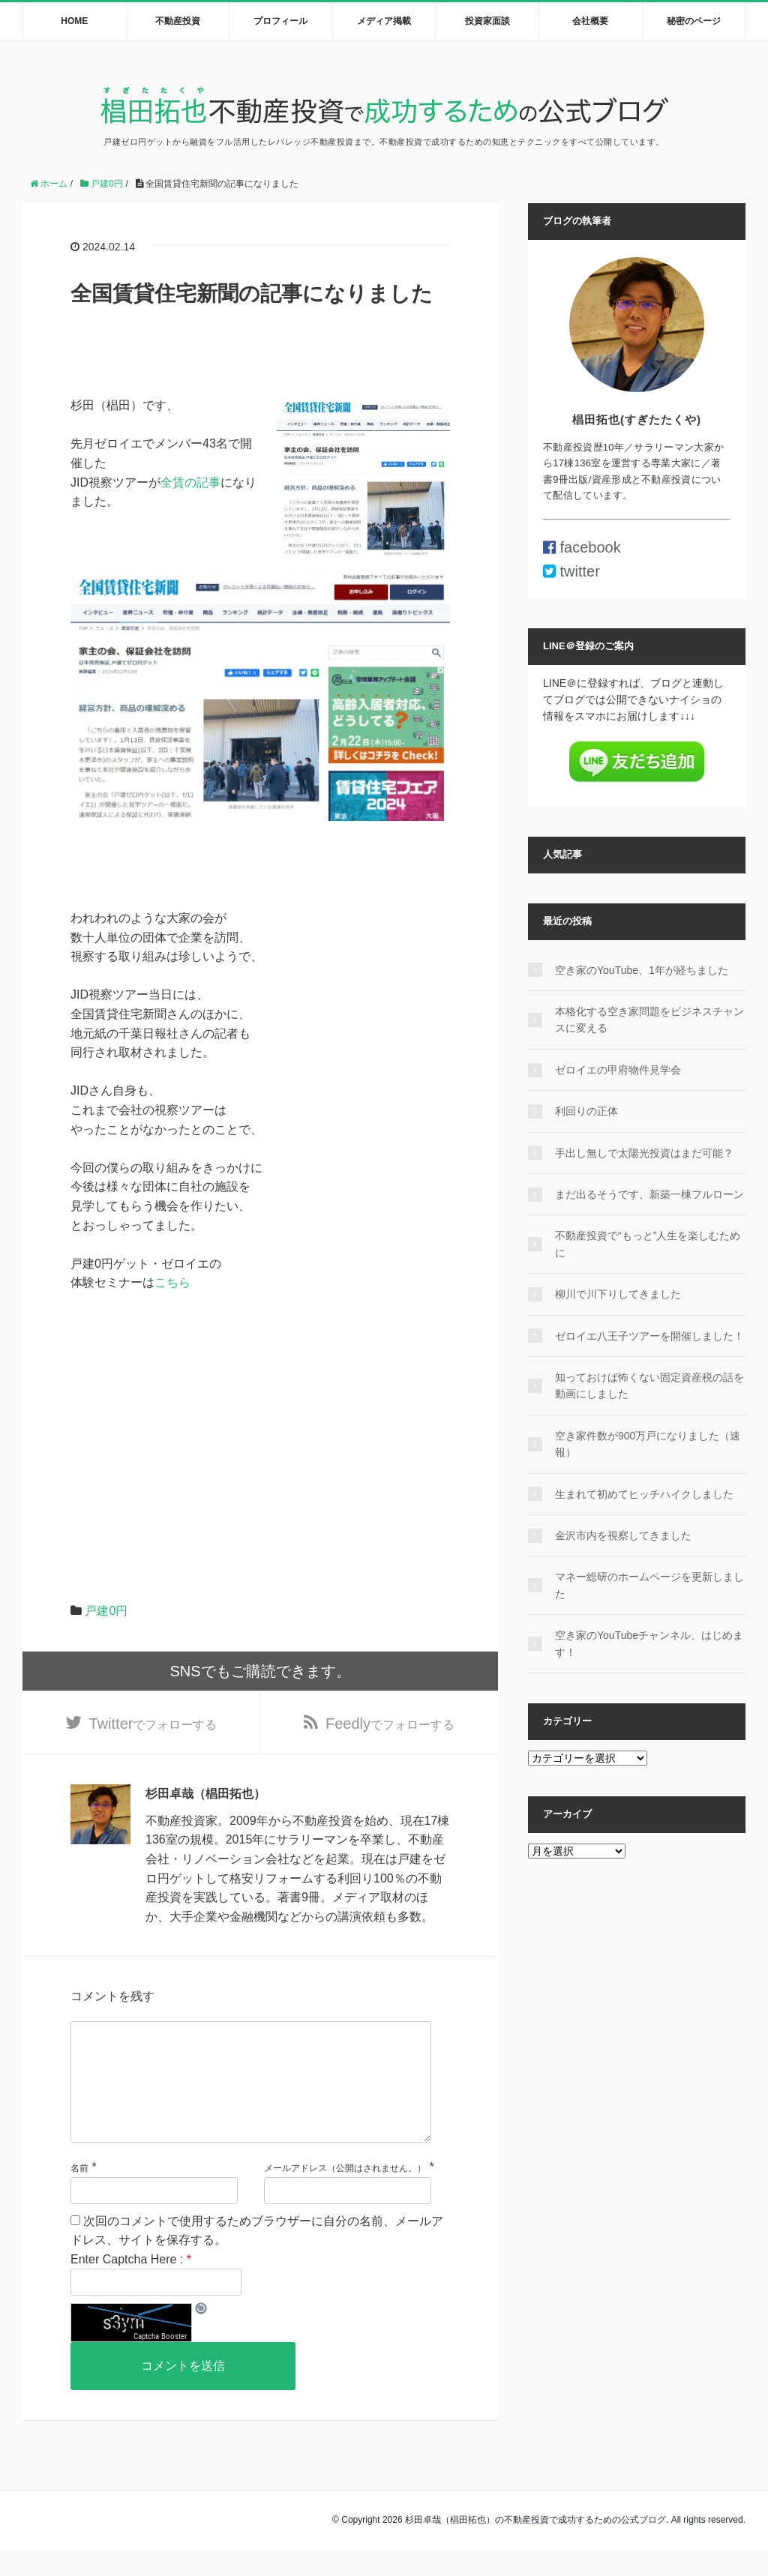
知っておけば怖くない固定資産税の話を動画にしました (649, 1385)
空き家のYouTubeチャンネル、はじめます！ (649, 1643)
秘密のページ (694, 21)
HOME (74, 21)
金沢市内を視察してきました (623, 1535)
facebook (582, 547)
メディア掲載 (384, 21)
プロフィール (281, 21)
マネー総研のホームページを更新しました (649, 1585)
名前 (79, 2194)
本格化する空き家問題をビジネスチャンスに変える (649, 1019)
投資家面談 (487, 21)
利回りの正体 (586, 1111)
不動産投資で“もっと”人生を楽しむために (647, 1244)
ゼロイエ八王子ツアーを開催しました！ (649, 1336)
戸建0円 (106, 1610)
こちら (172, 1282)
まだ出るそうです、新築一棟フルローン (649, 1194)
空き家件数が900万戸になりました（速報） (647, 1444)
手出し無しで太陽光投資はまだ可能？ (644, 1153)
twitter (571, 571)
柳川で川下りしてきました (618, 1294)
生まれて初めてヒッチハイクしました (644, 1494)
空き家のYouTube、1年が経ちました (641, 970)
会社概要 (590, 21)
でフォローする (153, 1725)
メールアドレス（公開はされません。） (345, 2194)
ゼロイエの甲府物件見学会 (618, 1070)
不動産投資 (177, 21)
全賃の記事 (190, 482)
